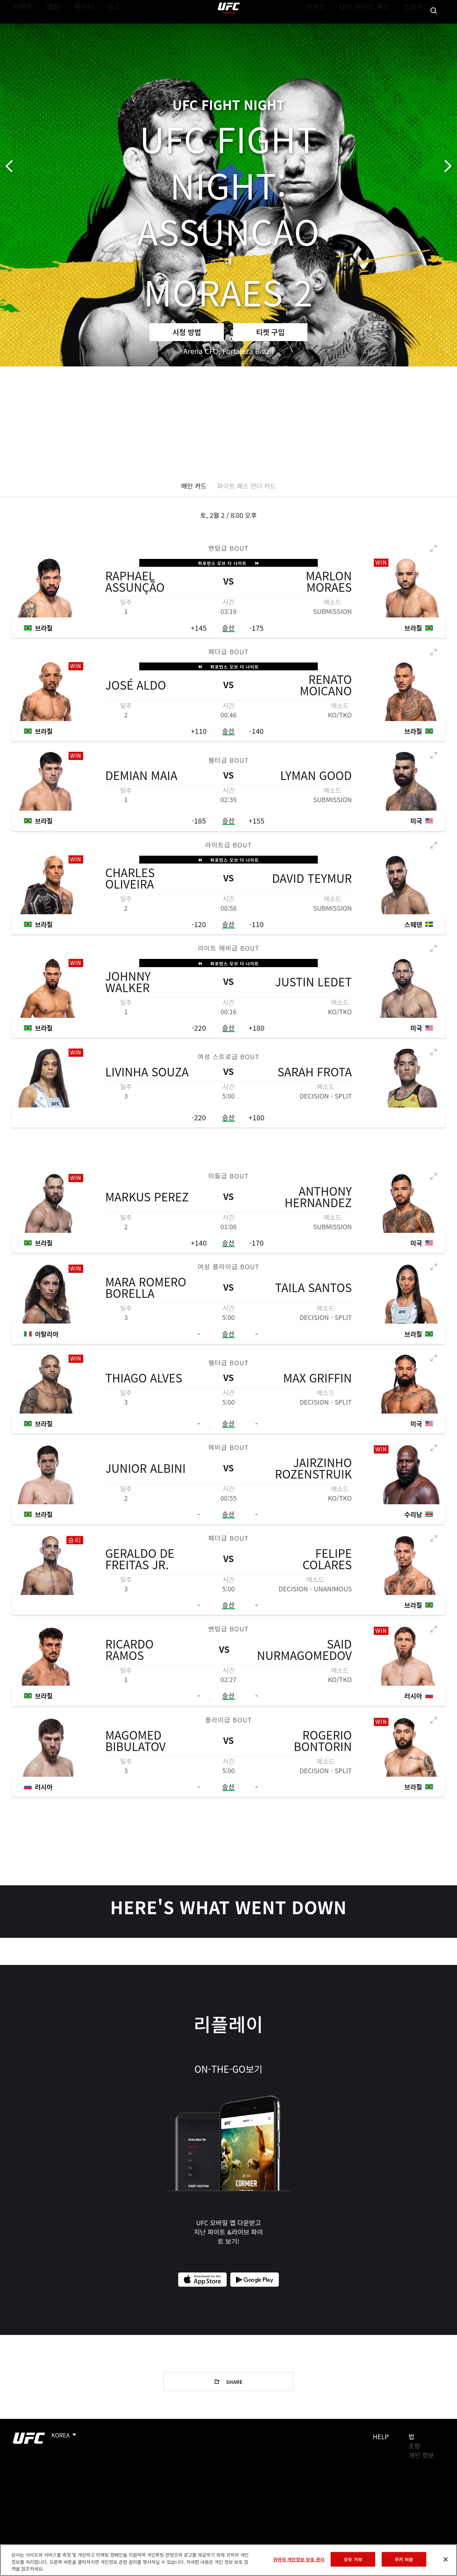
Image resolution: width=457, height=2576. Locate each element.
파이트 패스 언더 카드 (246, 485)
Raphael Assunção (135, 582)
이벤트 (21, 27)
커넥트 (332, 27)
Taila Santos (313, 1288)
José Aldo (135, 685)
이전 (11, 166)
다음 (445, 166)
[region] (228, 2560)
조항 (414, 2445)
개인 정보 (421, 2455)
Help (381, 2436)
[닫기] (445, 2559)
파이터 (78, 27)
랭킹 (47, 27)
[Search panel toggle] (433, 27)
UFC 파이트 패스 (373, 27)
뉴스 (105, 27)
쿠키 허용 (404, 2559)
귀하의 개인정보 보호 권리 (298, 2559)
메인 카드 (193, 485)
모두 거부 (353, 2559)
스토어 (415, 27)
